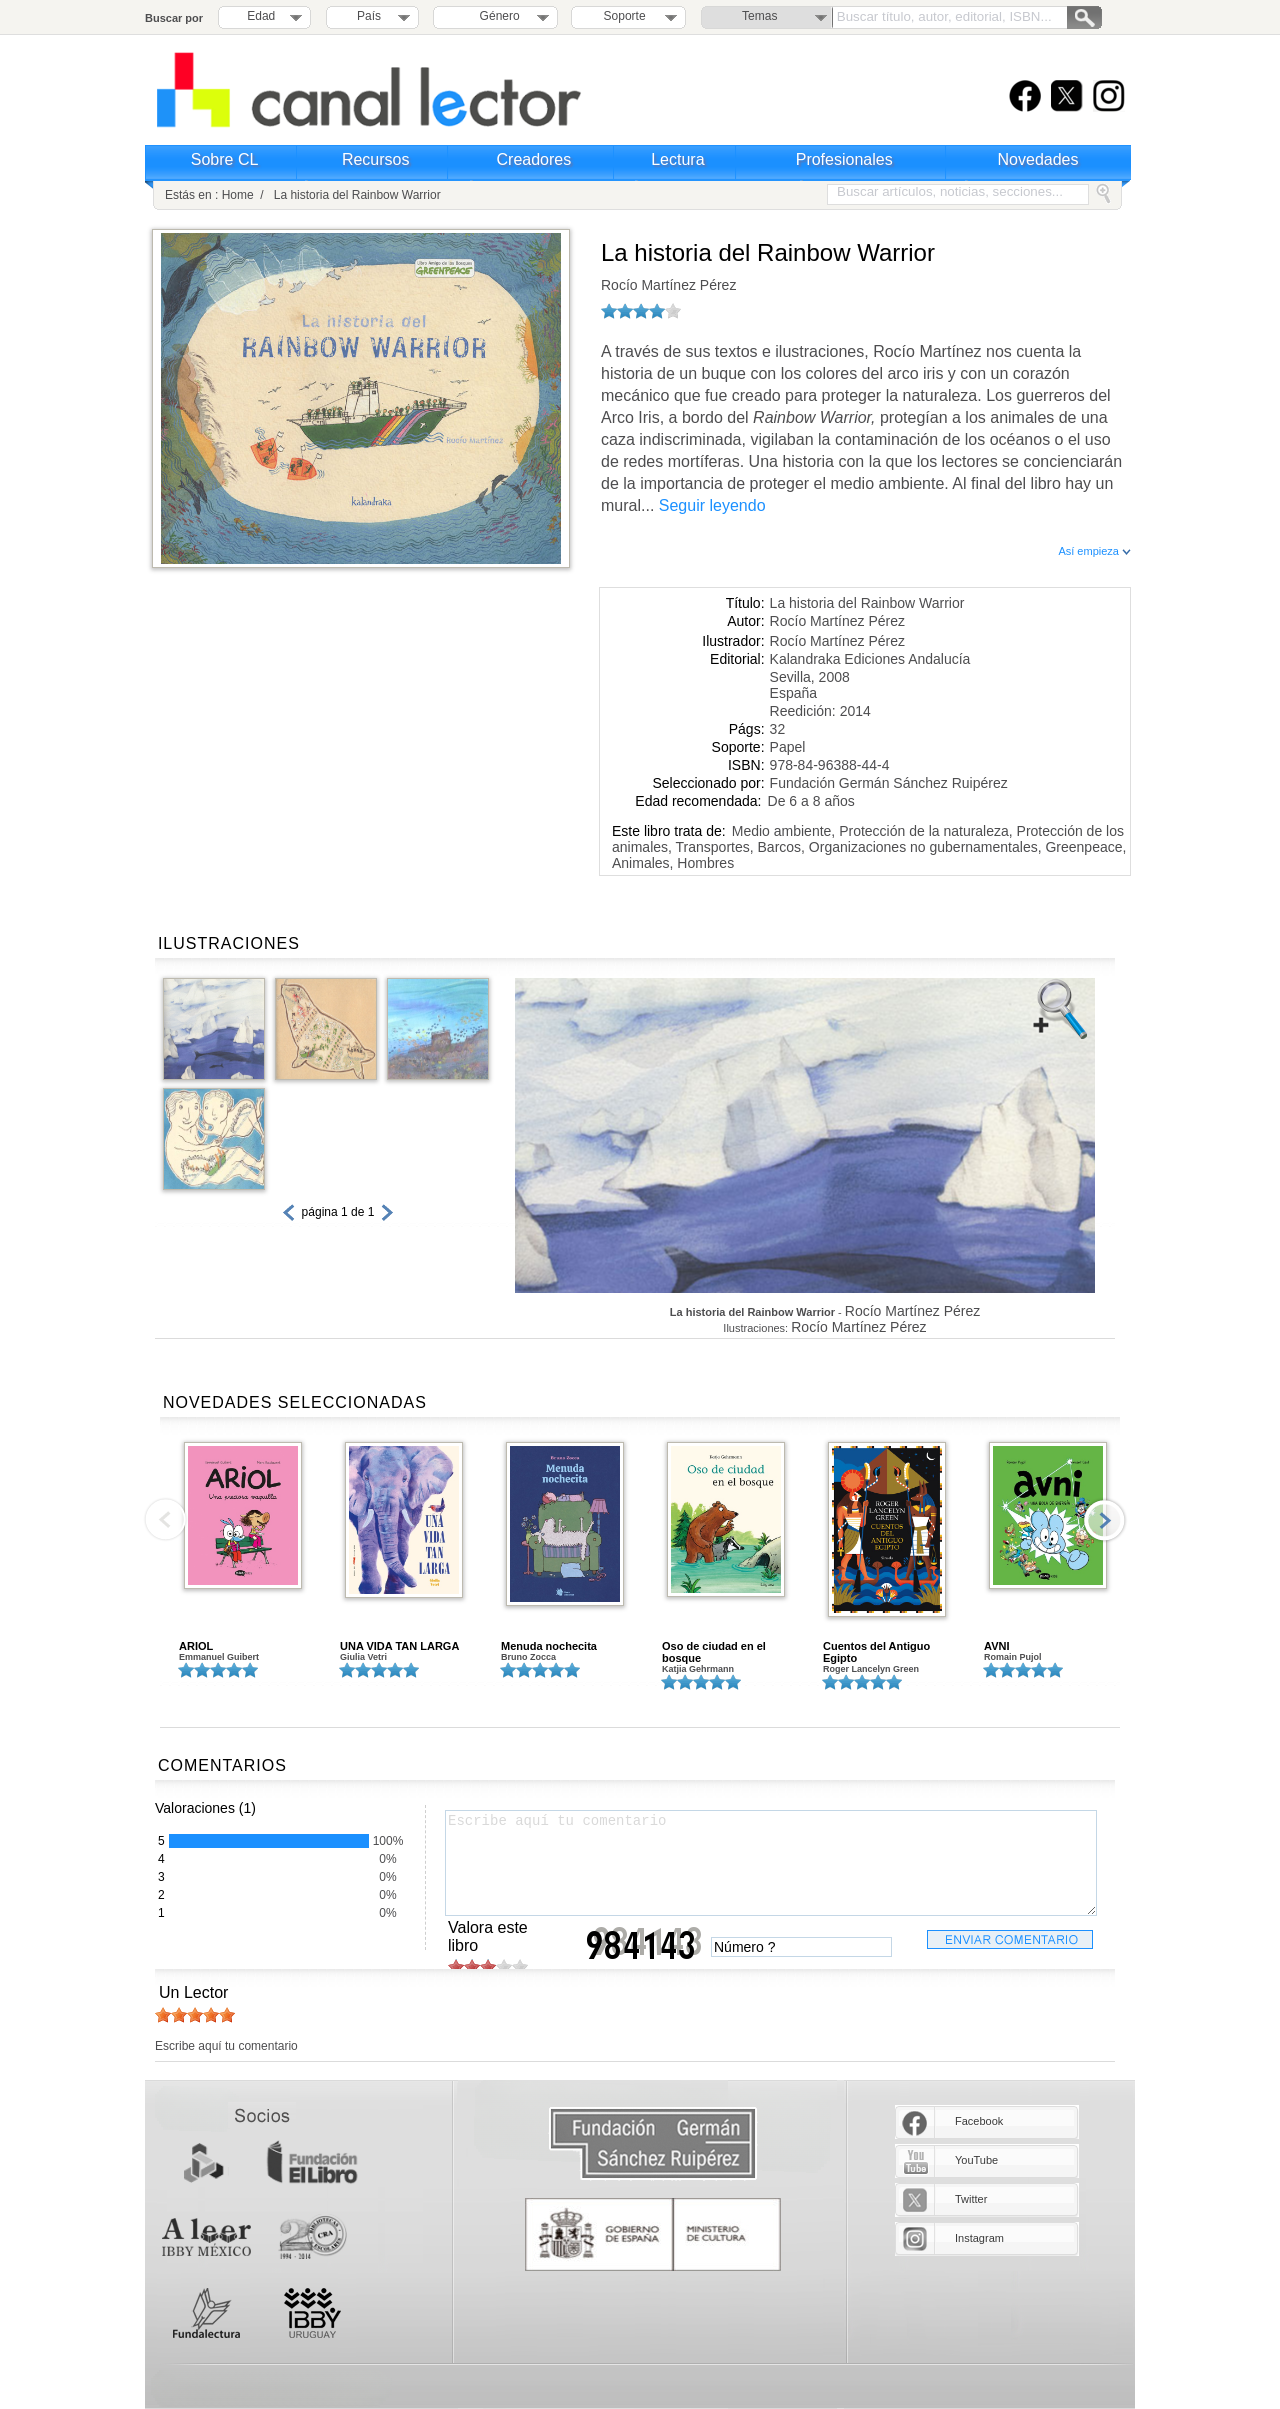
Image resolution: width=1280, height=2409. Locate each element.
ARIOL (196, 1646)
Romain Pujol (1013, 1657)
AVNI (996, 1646)
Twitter (971, 2199)
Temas (759, 16)
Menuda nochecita (549, 1646)
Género (496, 16)
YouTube (976, 2160)
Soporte (625, 16)
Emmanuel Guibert (219, 1657)
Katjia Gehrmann (698, 1669)
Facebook (979, 2121)
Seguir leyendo (712, 505)
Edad (261, 16)
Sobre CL (225, 159)
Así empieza (1094, 551)
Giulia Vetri (363, 1657)
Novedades (1038, 159)
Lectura (677, 159)
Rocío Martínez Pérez (668, 285)
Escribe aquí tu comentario (771, 1863)
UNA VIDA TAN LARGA (399, 1646)
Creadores (534, 159)
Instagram (979, 2238)
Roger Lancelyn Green (871, 1669)
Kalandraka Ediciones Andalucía (870, 659)
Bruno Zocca (528, 1657)
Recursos (376, 159)
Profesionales (844, 159)
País (369, 16)
